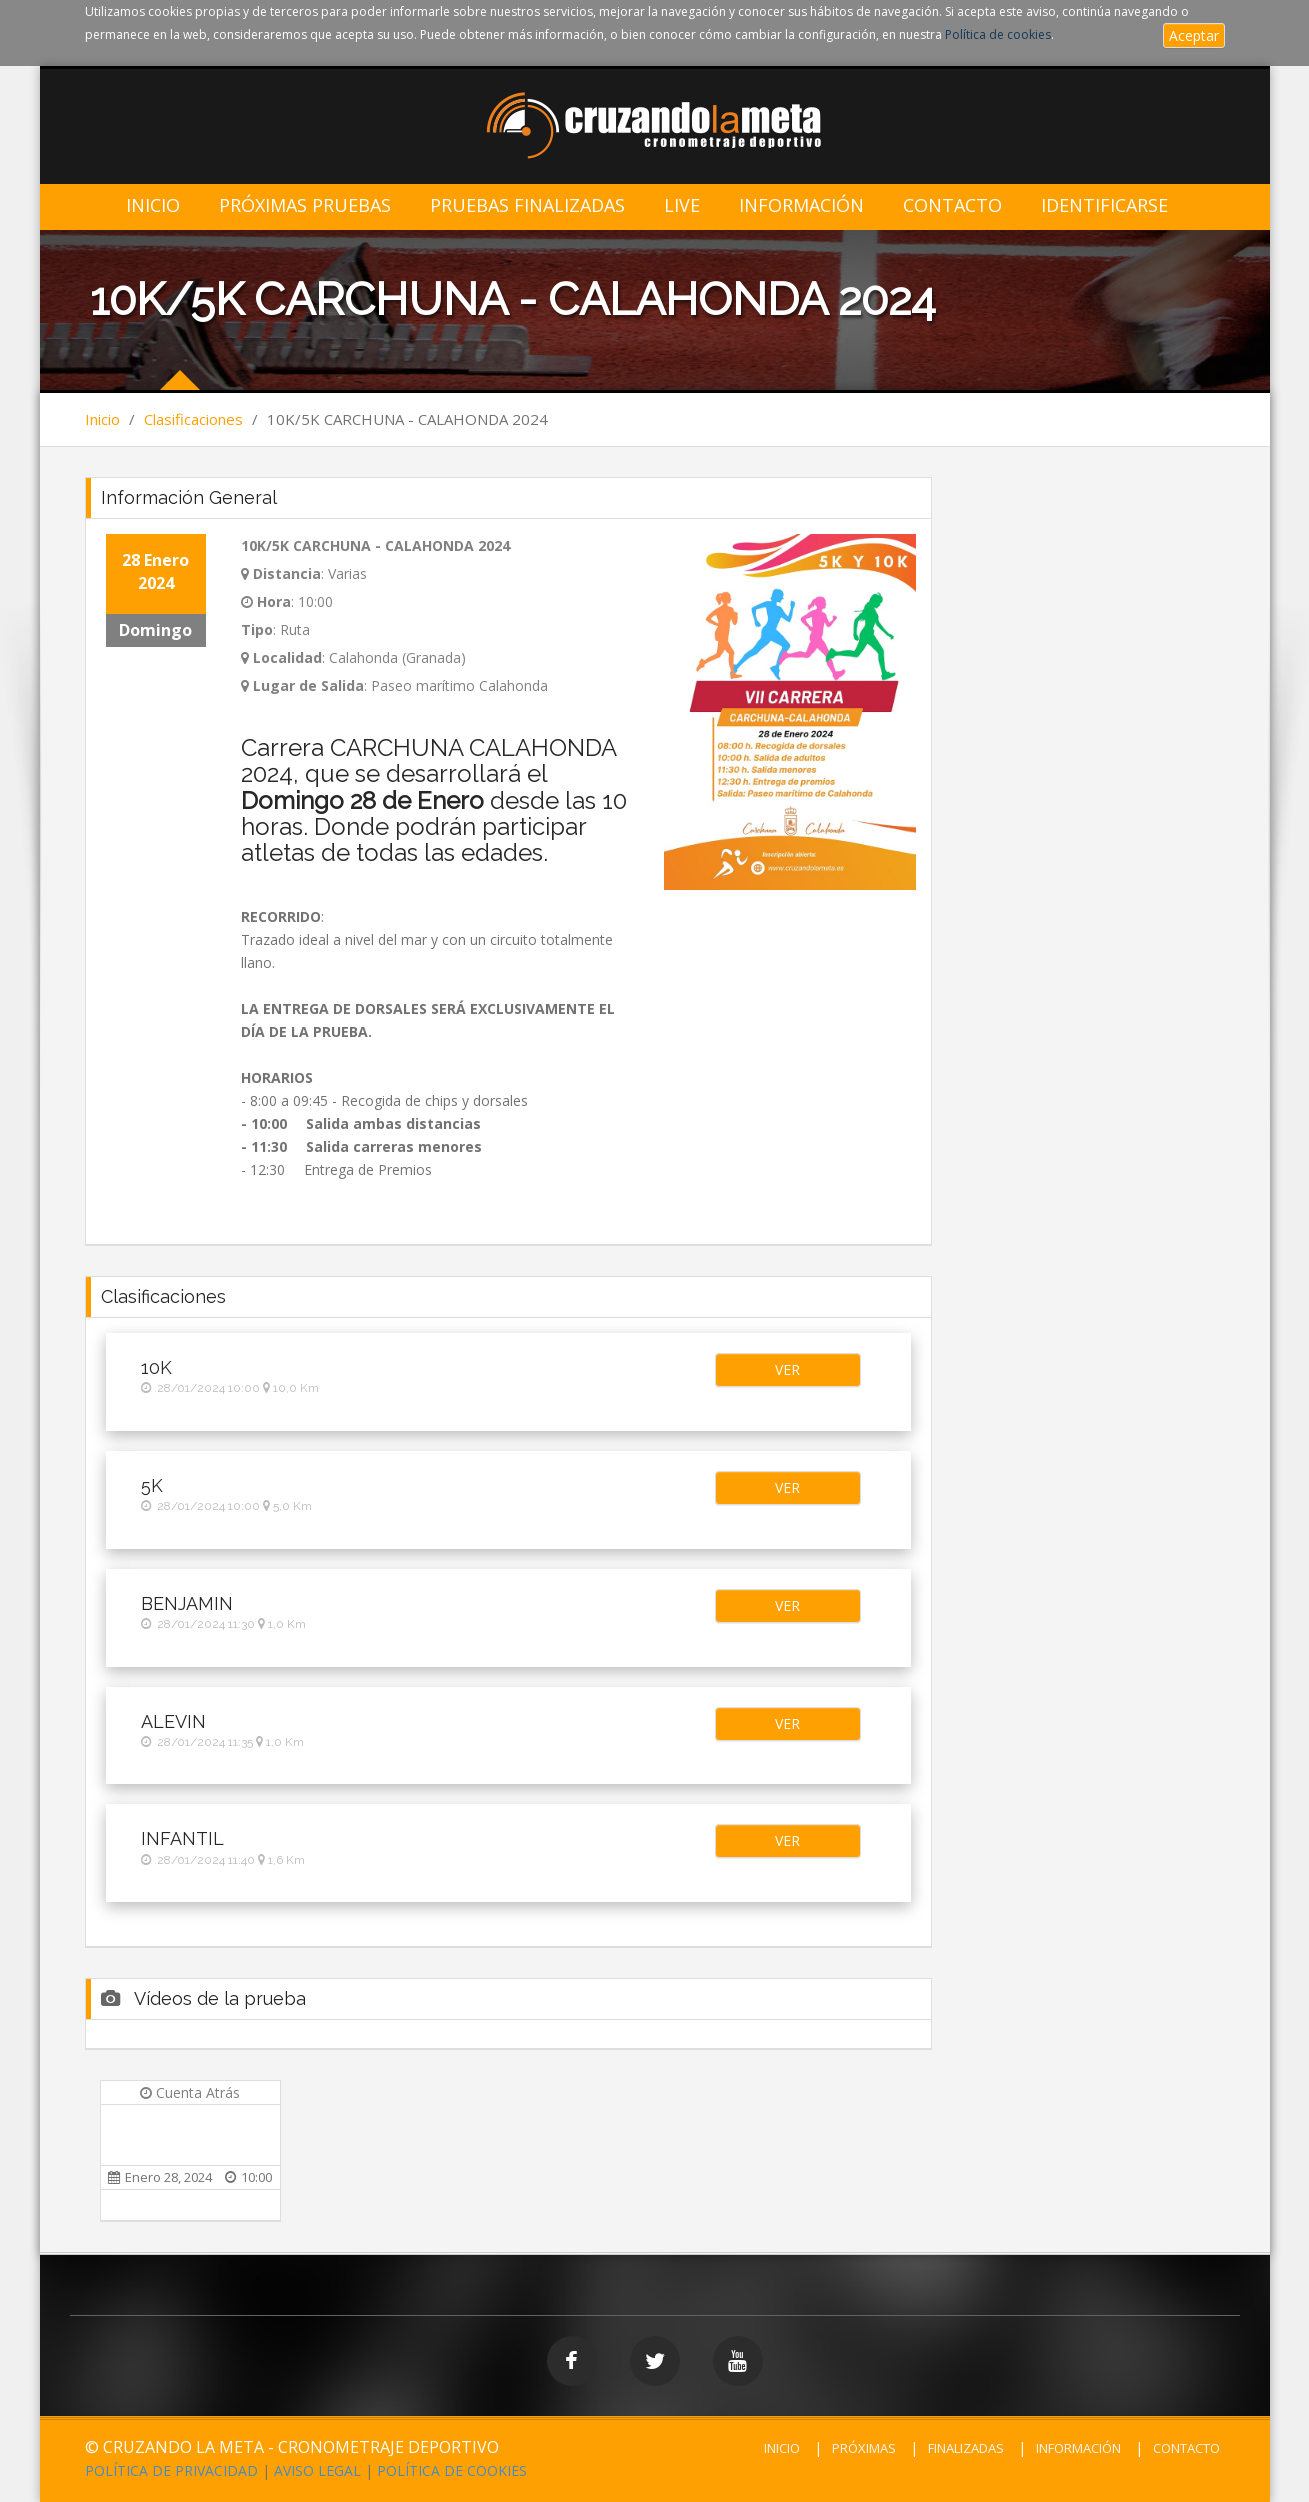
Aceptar (1194, 35)
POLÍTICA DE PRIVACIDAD (171, 2470)
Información (801, 205)
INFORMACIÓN (1078, 2448)
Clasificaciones (193, 419)
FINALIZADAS (966, 2448)
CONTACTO (1186, 2448)
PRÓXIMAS (864, 2448)
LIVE (682, 205)
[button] (788, 1370)
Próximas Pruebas (305, 205)
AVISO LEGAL (317, 2470)
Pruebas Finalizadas (527, 205)
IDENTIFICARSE (1104, 205)
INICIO (782, 2448)
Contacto (952, 205)
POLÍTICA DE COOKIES (452, 2470)
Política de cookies (998, 34)
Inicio (153, 205)
